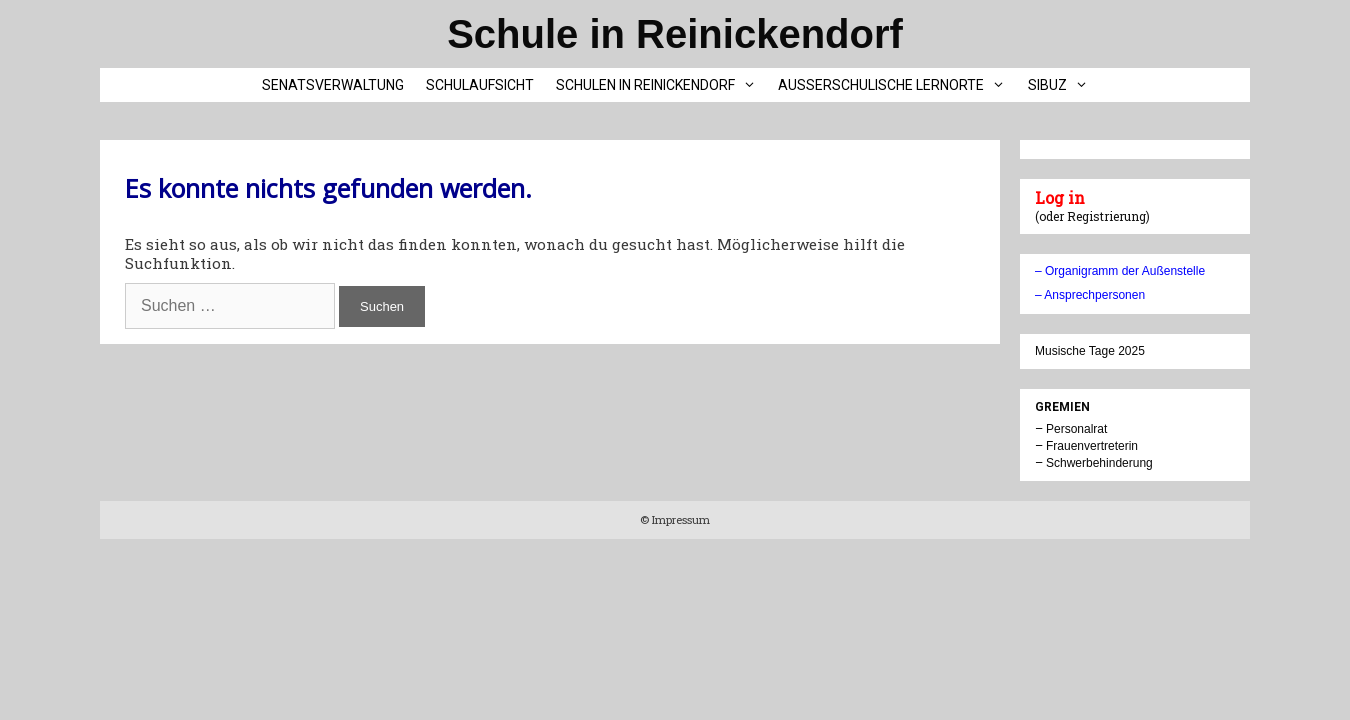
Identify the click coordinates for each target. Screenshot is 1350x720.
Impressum (679, 519)
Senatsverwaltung (333, 85)
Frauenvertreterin (1092, 446)
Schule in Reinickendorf (675, 34)
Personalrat (1076, 429)
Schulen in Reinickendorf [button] (661, 85)
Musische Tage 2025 (1090, 351)
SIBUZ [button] (1063, 85)
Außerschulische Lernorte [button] (897, 85)
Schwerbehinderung (1099, 463)
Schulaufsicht (480, 85)
